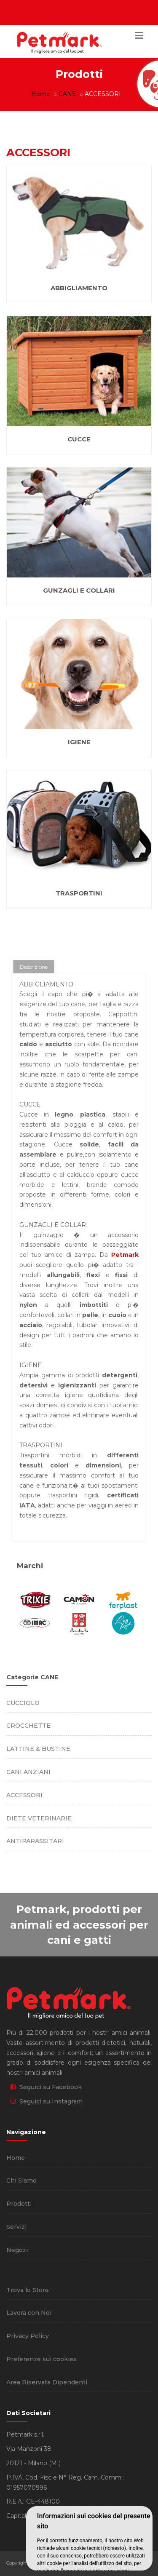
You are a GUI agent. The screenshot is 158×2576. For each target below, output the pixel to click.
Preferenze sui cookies (41, 2359)
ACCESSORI (24, 1795)
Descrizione (34, 967)
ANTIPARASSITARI (35, 1841)
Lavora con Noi (28, 2313)
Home (40, 94)
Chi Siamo (21, 2180)
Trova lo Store (27, 2290)
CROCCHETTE (28, 1725)
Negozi (17, 2250)
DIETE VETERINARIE (39, 1818)
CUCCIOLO (23, 1703)
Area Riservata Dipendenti (46, 2382)
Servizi (16, 2227)
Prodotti (19, 2203)
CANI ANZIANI (28, 1772)
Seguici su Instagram (47, 2101)
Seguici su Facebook (46, 2087)
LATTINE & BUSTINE (38, 1749)
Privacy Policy (27, 2336)
